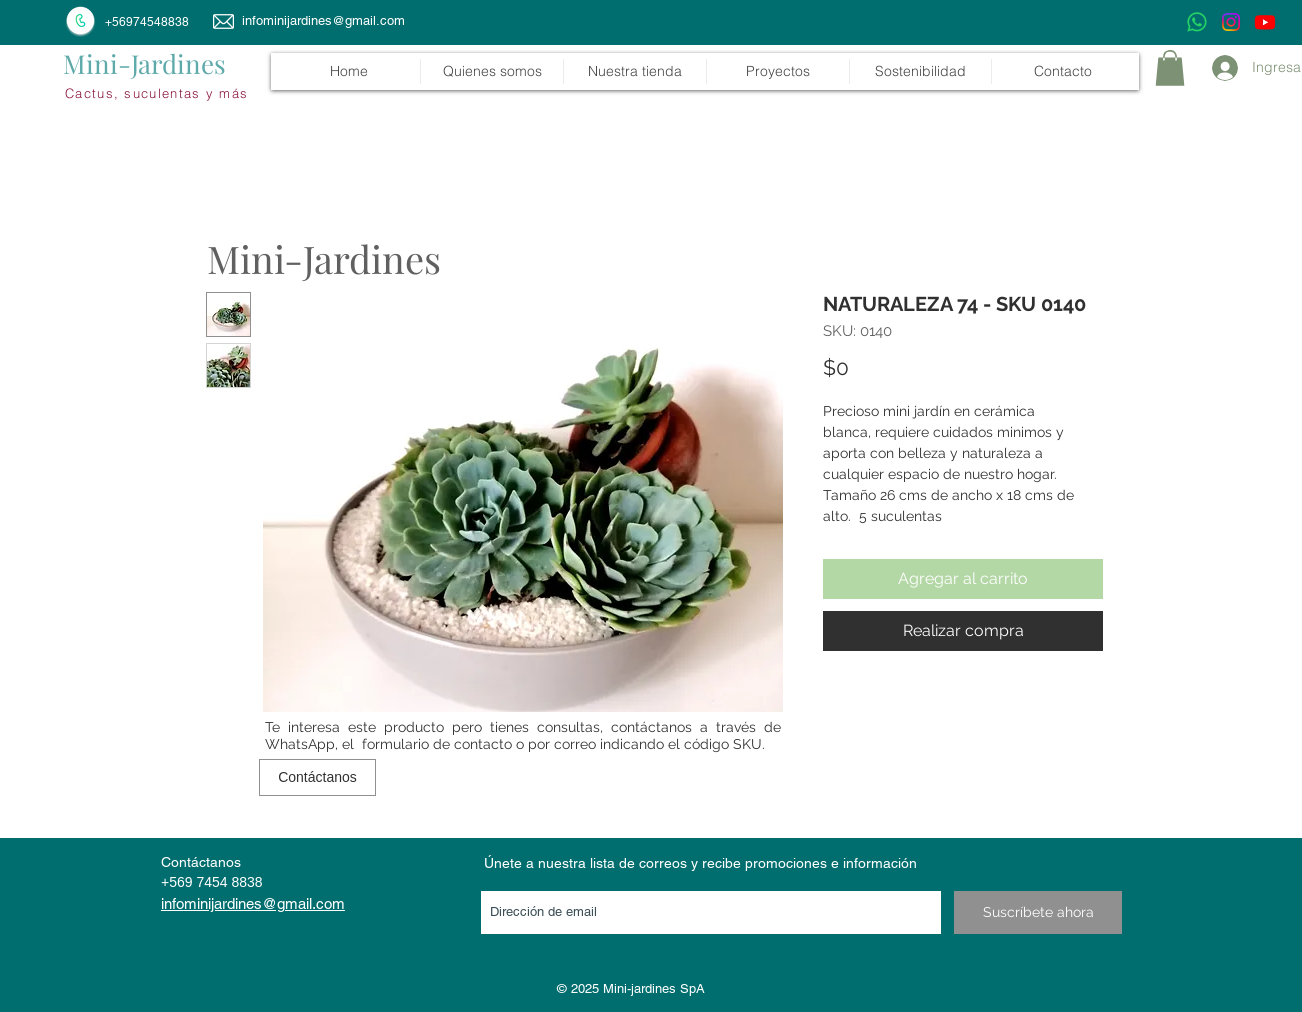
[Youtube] (1265, 22)
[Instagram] (1231, 22)
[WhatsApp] (1197, 22)
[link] (1170, 68)
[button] (634, 71)
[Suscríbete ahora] (1038, 912)
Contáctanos (201, 862)
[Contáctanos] (317, 777)
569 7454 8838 (215, 882)
